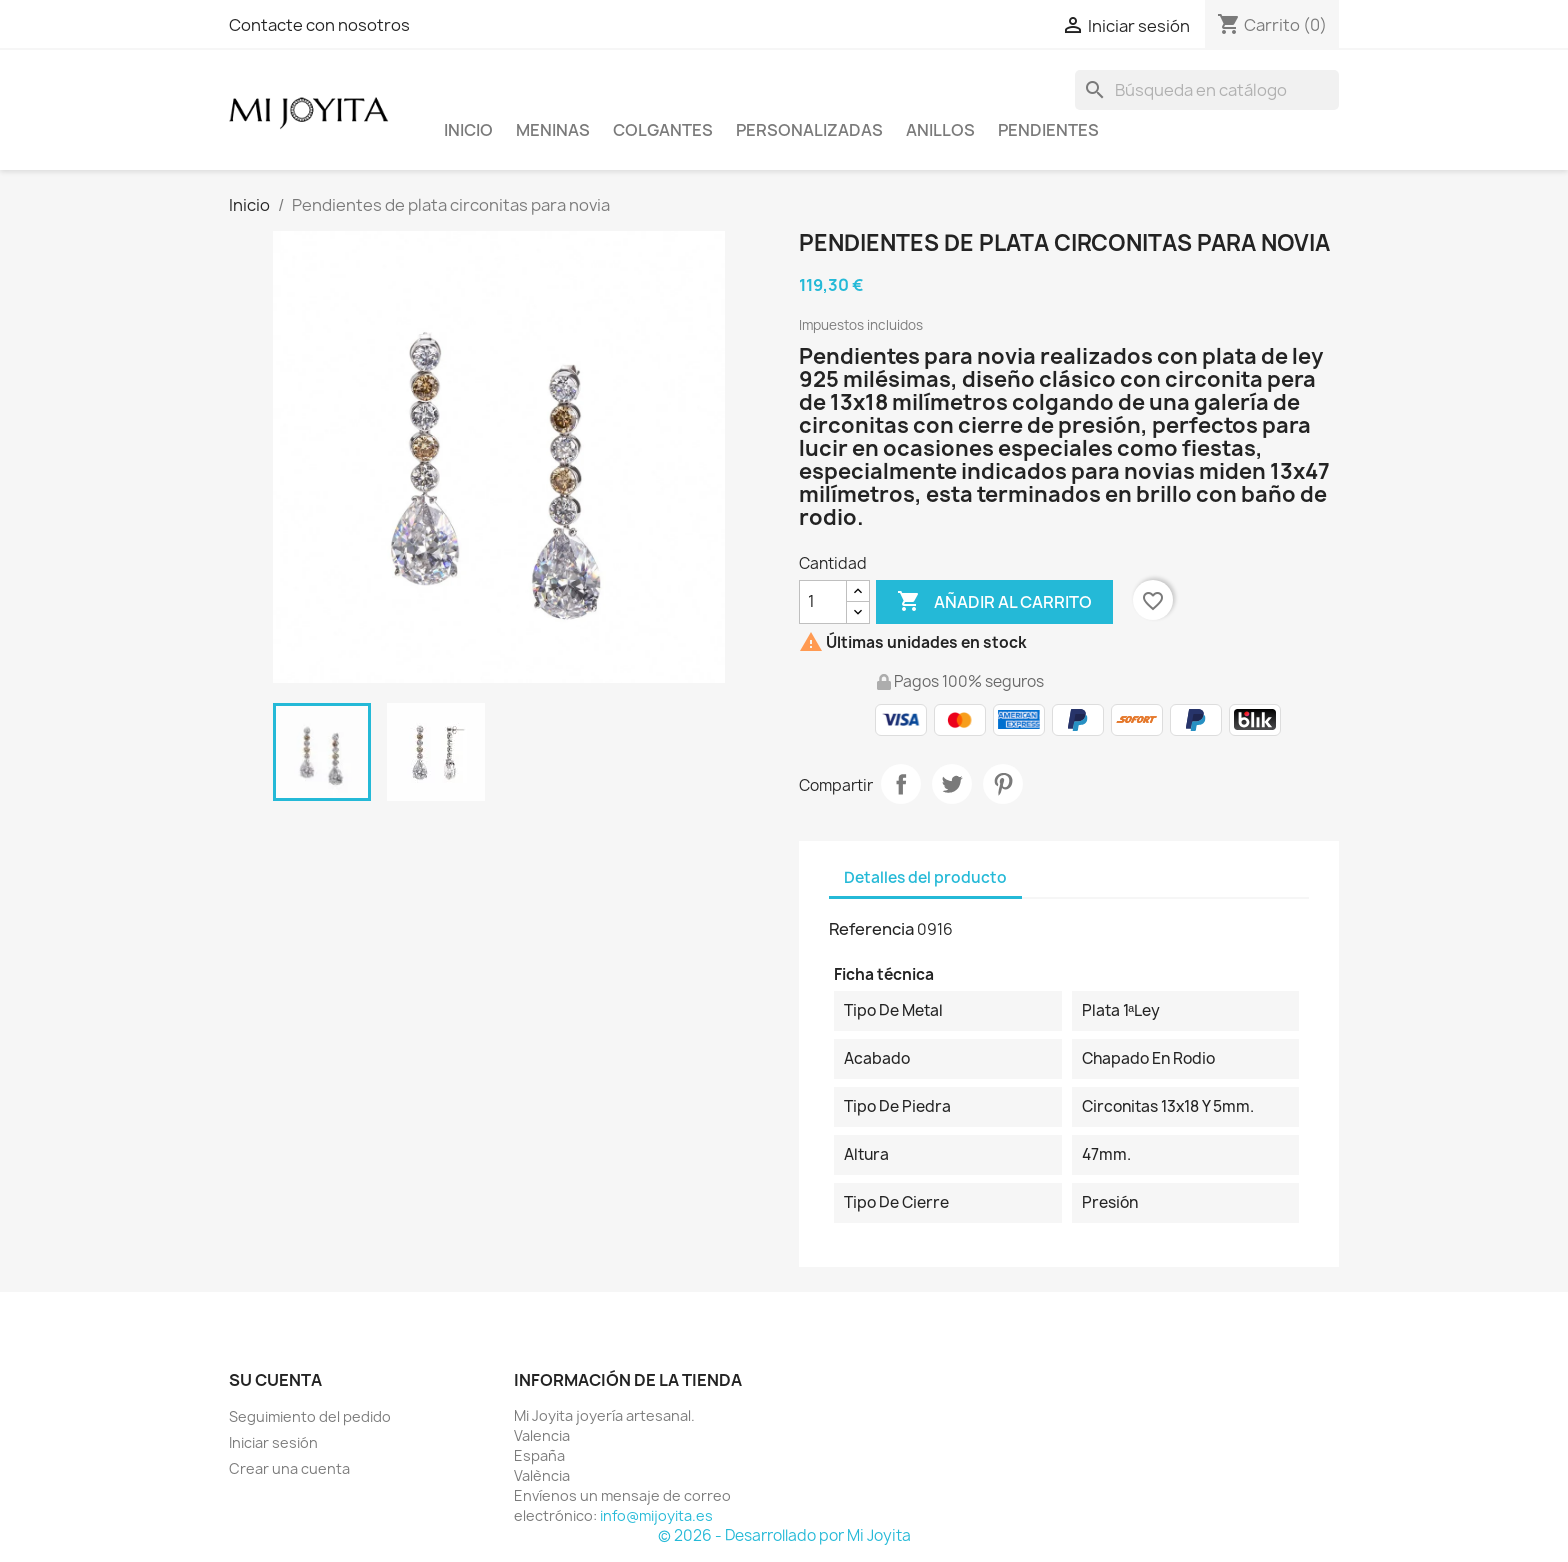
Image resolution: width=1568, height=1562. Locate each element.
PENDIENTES (1048, 130)
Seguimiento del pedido (310, 1416)
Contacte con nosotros (319, 25)
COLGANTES (663, 130)
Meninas (553, 130)
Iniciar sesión (273, 1442)
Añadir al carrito (994, 602)
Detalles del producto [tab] (925, 877)
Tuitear (952, 784)
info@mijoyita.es (656, 1515)
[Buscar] (1207, 90)
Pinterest (1003, 784)
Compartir (901, 784)
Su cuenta (275, 1380)
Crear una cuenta (289, 1468)
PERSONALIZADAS (809, 130)
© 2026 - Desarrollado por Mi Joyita (784, 1535)
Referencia (871, 929)
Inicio (468, 130)
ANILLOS (940, 130)
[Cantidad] (823, 602)
